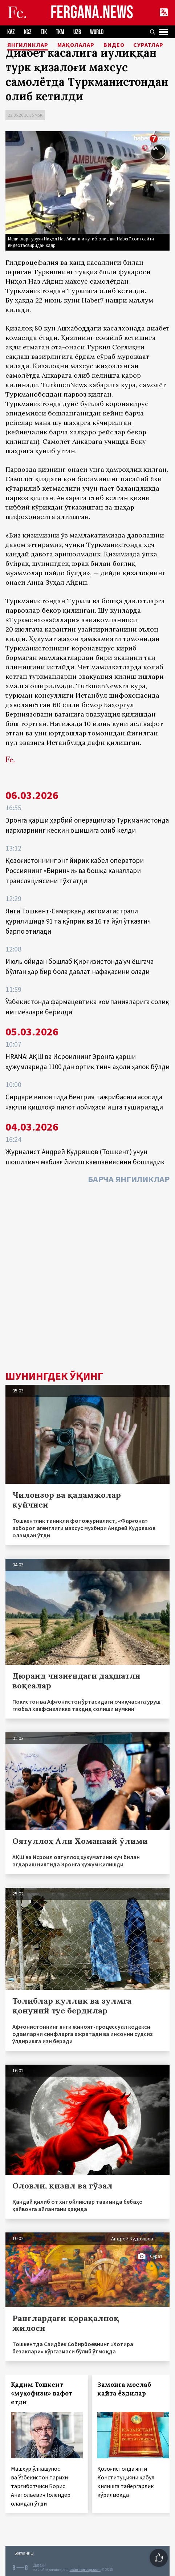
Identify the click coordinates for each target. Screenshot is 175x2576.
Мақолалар (75, 45)
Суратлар (148, 45)
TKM (60, 32)
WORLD (96, 32)
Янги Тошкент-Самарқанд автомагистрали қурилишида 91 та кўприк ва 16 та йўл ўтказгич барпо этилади (78, 921)
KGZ (28, 32)
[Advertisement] (87, 1279)
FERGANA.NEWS (91, 13)
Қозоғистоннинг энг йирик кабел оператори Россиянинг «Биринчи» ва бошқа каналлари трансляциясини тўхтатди (74, 870)
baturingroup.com (85, 2570)
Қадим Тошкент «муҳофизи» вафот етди (41, 2393)
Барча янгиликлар (129, 1179)
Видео (114, 45)
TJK (44, 32)
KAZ (11, 32)
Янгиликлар (27, 45)
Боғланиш (24, 2553)
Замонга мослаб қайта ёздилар (124, 2389)
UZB (77, 32)
